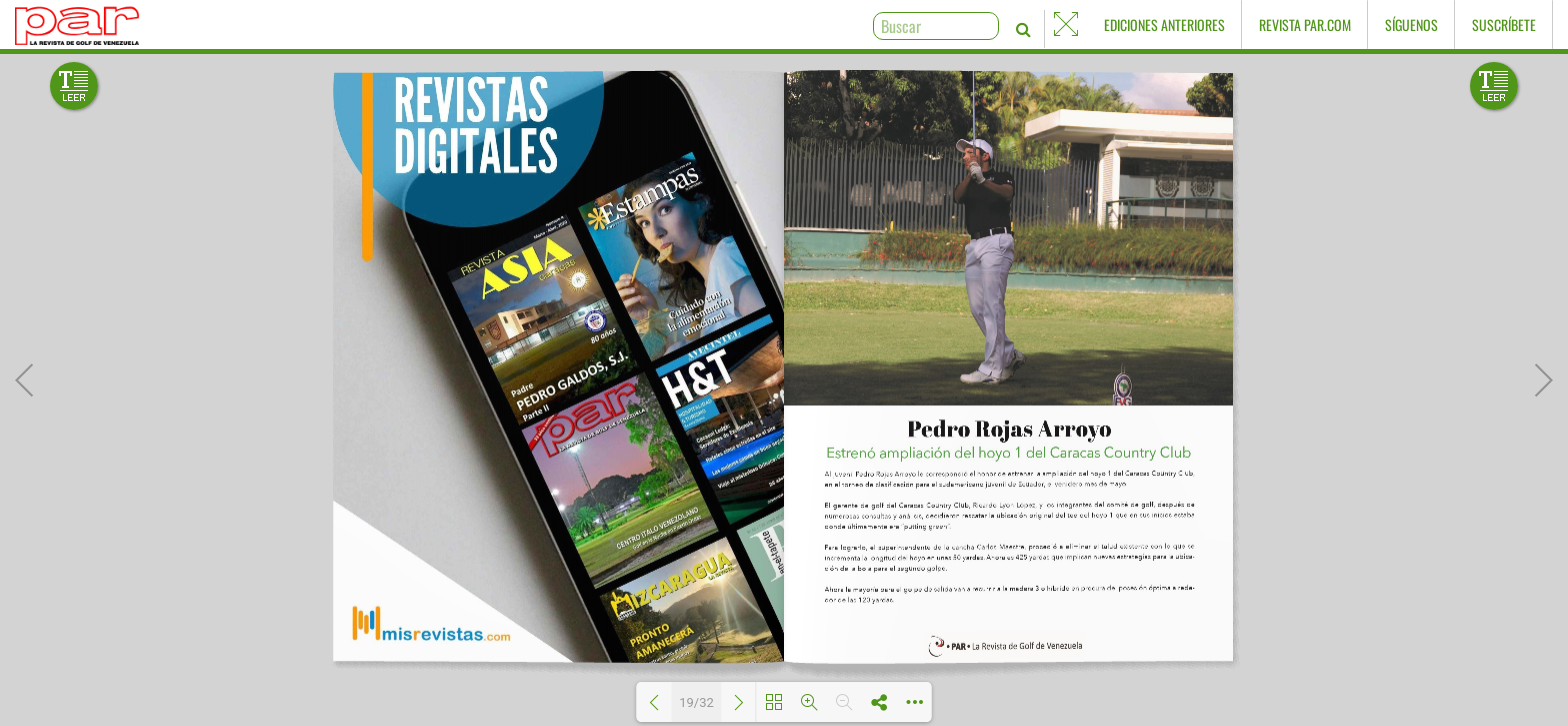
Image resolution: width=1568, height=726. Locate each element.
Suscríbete (1504, 24)
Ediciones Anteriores (1164, 24)
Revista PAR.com (1305, 24)
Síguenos (1411, 24)
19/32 (696, 702)
